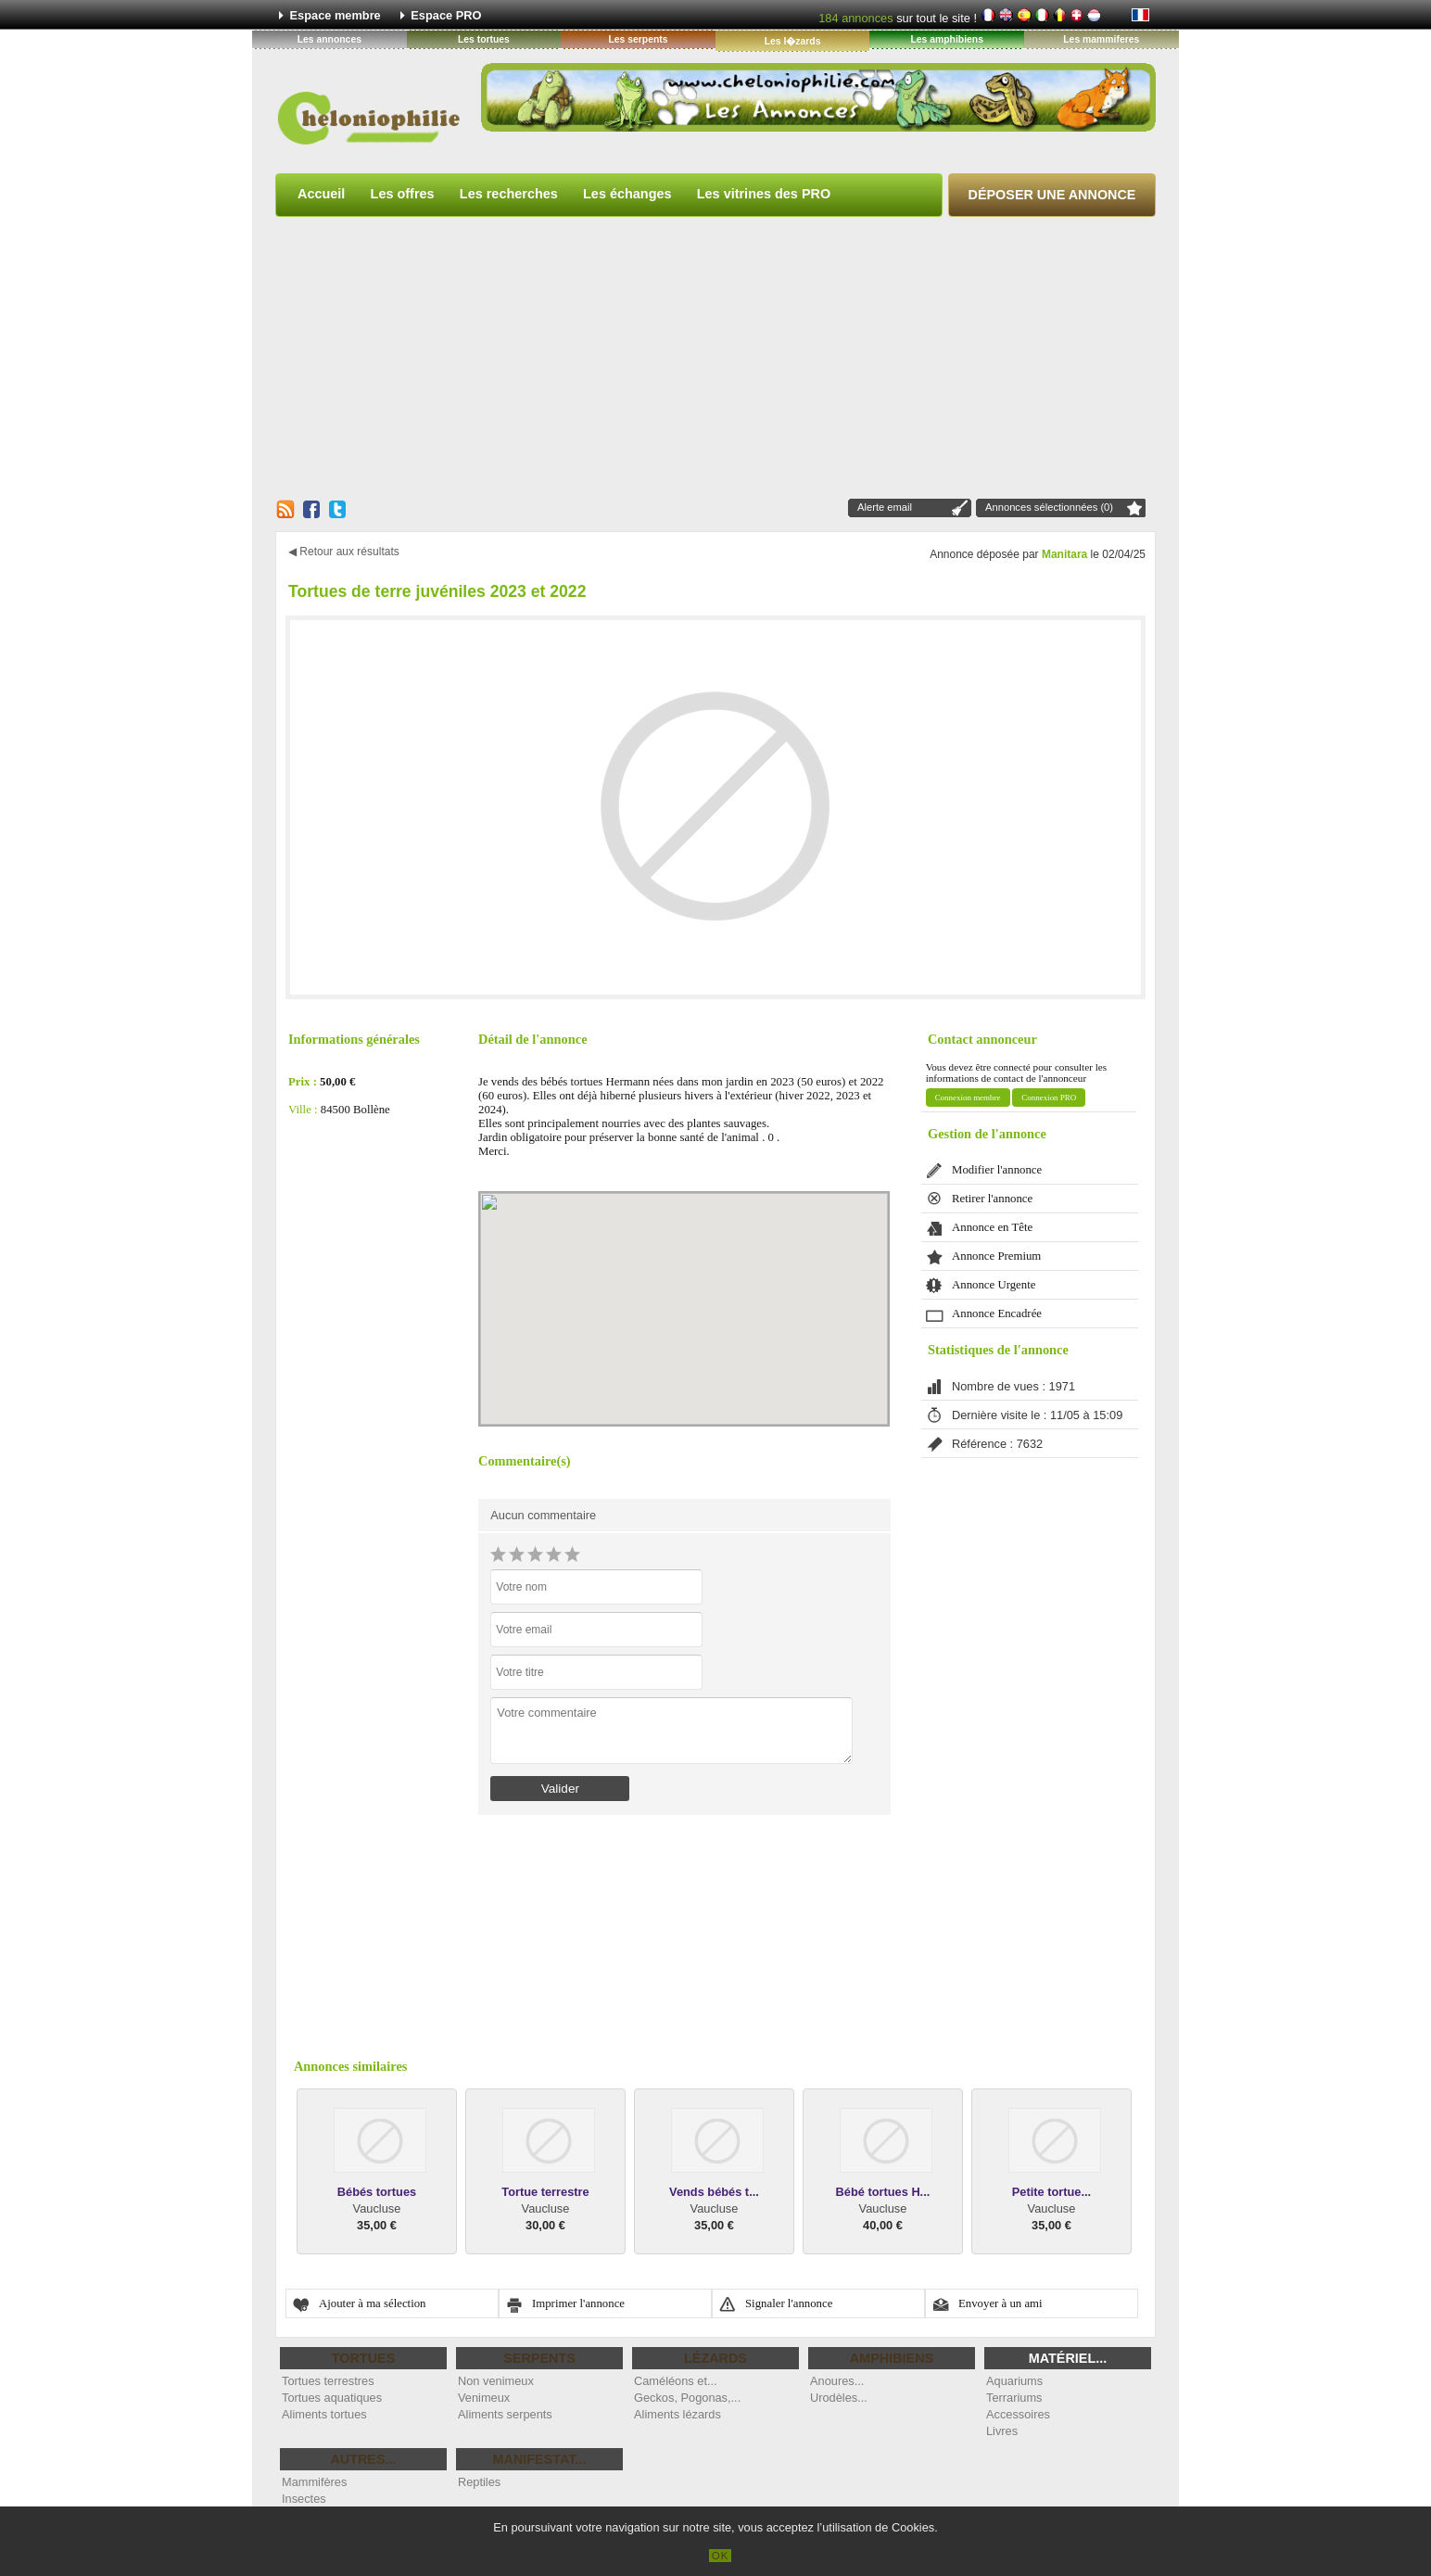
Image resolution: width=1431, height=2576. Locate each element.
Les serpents (637, 39)
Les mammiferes (1101, 39)
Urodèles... (838, 2398)
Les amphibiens (946, 39)
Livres (1002, 2431)
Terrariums (1014, 2398)
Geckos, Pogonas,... (687, 2398)
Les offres (403, 193)
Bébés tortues (376, 2192)
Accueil (321, 193)
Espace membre (335, 15)
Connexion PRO (1048, 1097)
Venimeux (484, 2398)
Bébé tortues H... (883, 2192)
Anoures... (837, 2381)
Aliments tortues (324, 2414)
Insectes (304, 2499)
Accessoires (1018, 2414)
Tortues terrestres (328, 2381)
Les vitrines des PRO (763, 193)
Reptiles (479, 2482)
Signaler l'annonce (788, 2303)
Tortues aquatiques (332, 2398)
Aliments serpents (505, 2414)
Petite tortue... (1051, 2192)
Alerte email (884, 507)
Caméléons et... (675, 2381)
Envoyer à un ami (1000, 2303)
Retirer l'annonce (992, 1198)
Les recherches (509, 193)
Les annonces (329, 39)
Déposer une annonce (1052, 194)
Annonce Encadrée (997, 1313)
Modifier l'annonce (997, 1169)
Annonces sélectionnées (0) (1049, 507)
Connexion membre (968, 1097)
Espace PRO (446, 15)
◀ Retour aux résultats (343, 551)
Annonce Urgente (993, 1284)
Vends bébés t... (714, 2192)
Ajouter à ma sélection (372, 2303)
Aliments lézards (677, 2414)
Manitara (1064, 554)
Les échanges (627, 193)
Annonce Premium (996, 1256)
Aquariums (1014, 2381)
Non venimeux (496, 2381)
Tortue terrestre (545, 2192)
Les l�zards (793, 41)
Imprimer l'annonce (578, 2303)
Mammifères (314, 2482)
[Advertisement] (715, 357)
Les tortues (484, 39)
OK (720, 2555)
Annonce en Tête (992, 1227)
